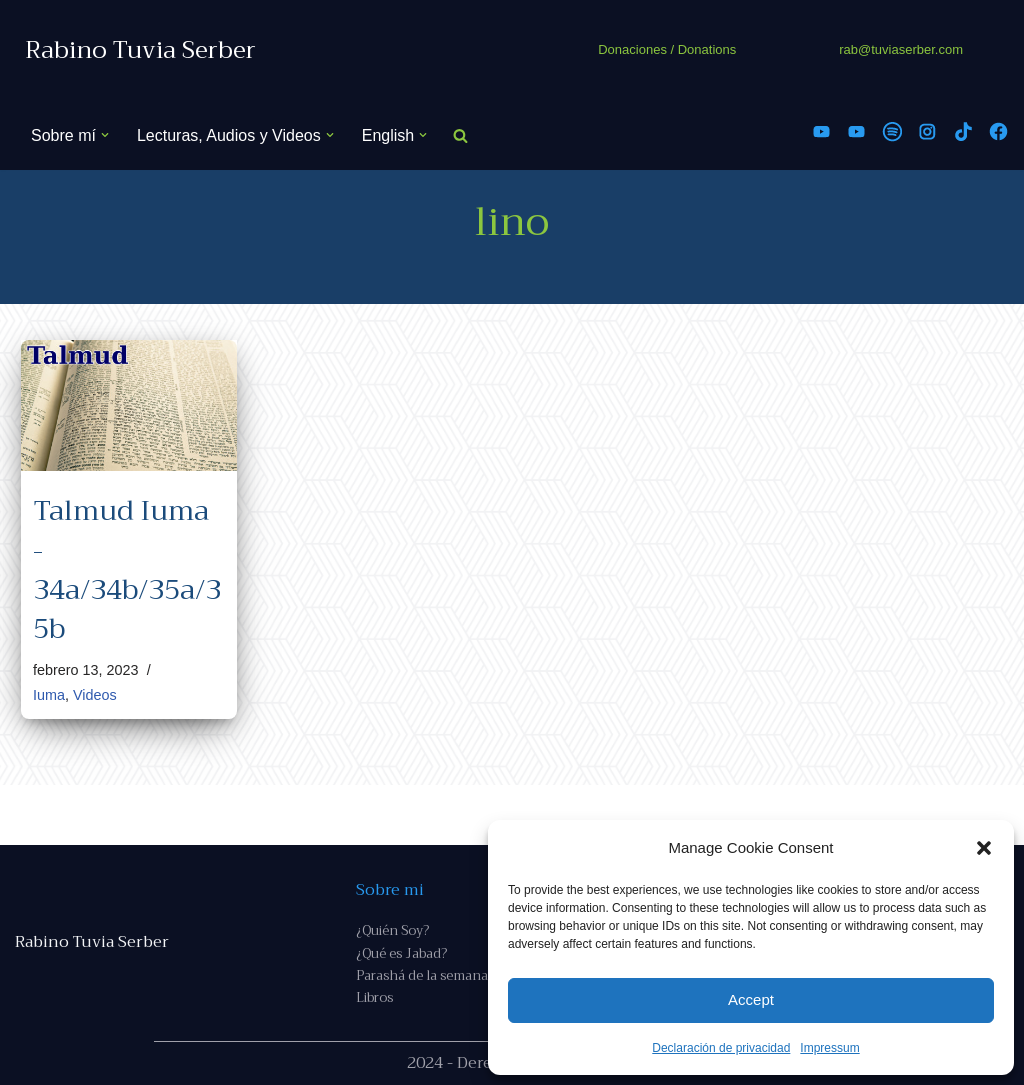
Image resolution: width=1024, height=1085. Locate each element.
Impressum (829, 1048)
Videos (95, 695)
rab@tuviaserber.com (901, 49)
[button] (984, 848)
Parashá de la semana (422, 975)
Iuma (49, 695)
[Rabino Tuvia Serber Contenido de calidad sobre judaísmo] (140, 50)
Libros (374, 997)
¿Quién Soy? (392, 930)
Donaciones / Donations (667, 49)
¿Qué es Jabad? (401, 953)
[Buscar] (460, 135)
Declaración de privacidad (721, 1048)
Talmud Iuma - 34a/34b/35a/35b (127, 569)
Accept (751, 999)
